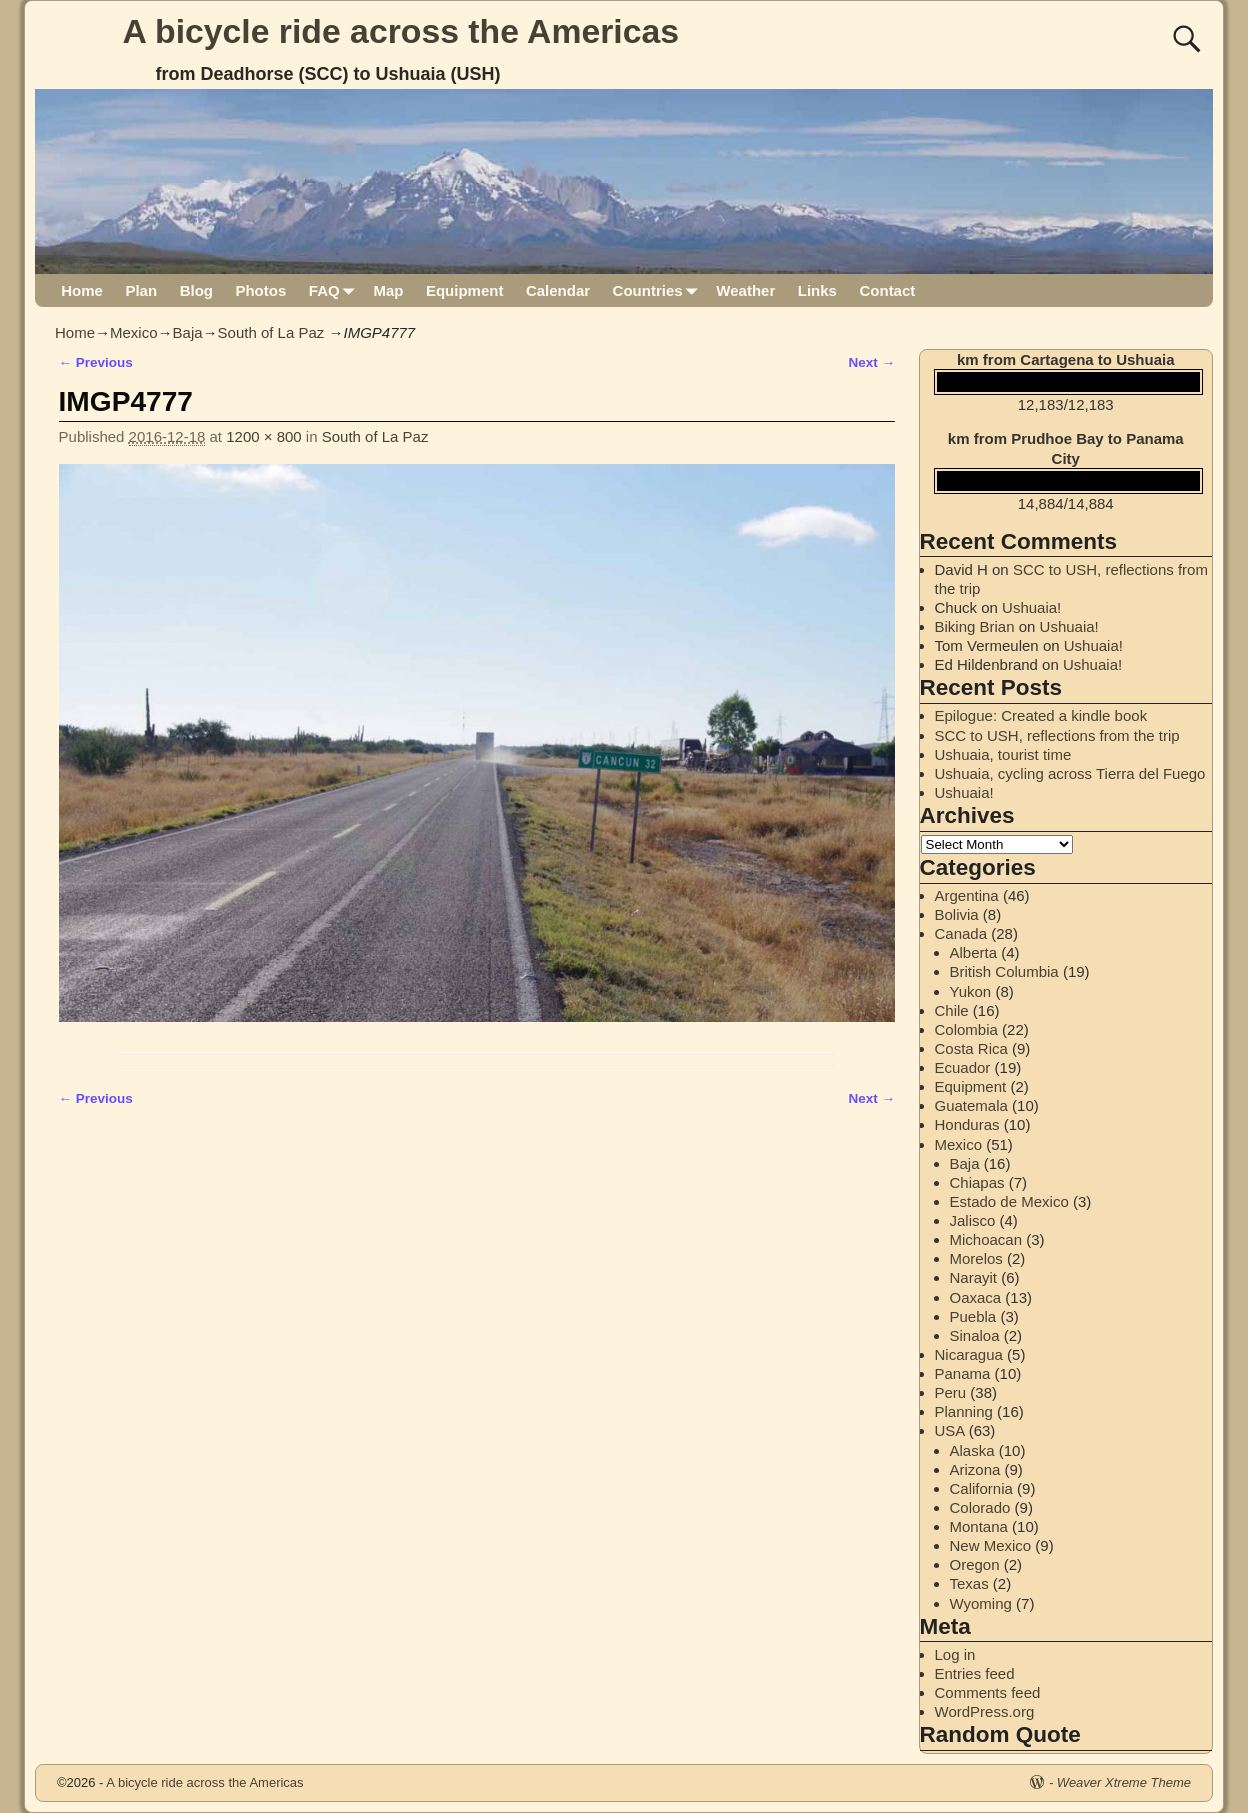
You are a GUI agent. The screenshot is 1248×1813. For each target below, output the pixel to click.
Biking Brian (975, 626)
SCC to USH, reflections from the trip (1057, 735)
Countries (659, 290)
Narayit (974, 1277)
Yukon (971, 991)
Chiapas (977, 1182)
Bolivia (957, 914)
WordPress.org (985, 1711)
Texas (969, 1583)
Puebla (973, 1316)
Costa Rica (971, 1048)
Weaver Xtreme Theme (1124, 1782)
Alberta (974, 952)
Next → (871, 362)
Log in (955, 1654)
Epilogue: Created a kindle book (1041, 715)
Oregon (975, 1564)
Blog (196, 290)
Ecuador (963, 1067)
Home (82, 290)
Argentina (967, 895)
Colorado (980, 1507)
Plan (141, 290)
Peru (951, 1392)
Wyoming (981, 1603)
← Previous (96, 362)
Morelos (976, 1258)
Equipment (465, 290)
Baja (188, 332)
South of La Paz (271, 332)
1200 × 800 (264, 436)
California (981, 1488)
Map (388, 290)
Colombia (966, 1029)
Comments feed (988, 1692)
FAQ (335, 290)
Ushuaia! (1031, 607)
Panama (963, 1373)
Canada (961, 933)
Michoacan (986, 1239)
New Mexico (991, 1545)
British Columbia (1004, 971)
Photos (260, 290)
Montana (979, 1526)
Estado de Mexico (1009, 1201)
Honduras (967, 1124)
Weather (745, 290)
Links (817, 290)
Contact (887, 290)
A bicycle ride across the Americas (401, 31)
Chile (952, 1010)
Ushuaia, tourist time (1003, 754)
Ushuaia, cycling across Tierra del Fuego (1070, 773)
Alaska (972, 1450)
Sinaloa (975, 1335)
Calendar (558, 290)
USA (950, 1430)
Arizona (975, 1469)
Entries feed (975, 1673)
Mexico (134, 332)
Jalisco (973, 1220)
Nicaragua (969, 1354)
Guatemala (971, 1105)
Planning (964, 1411)
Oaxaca (976, 1297)
